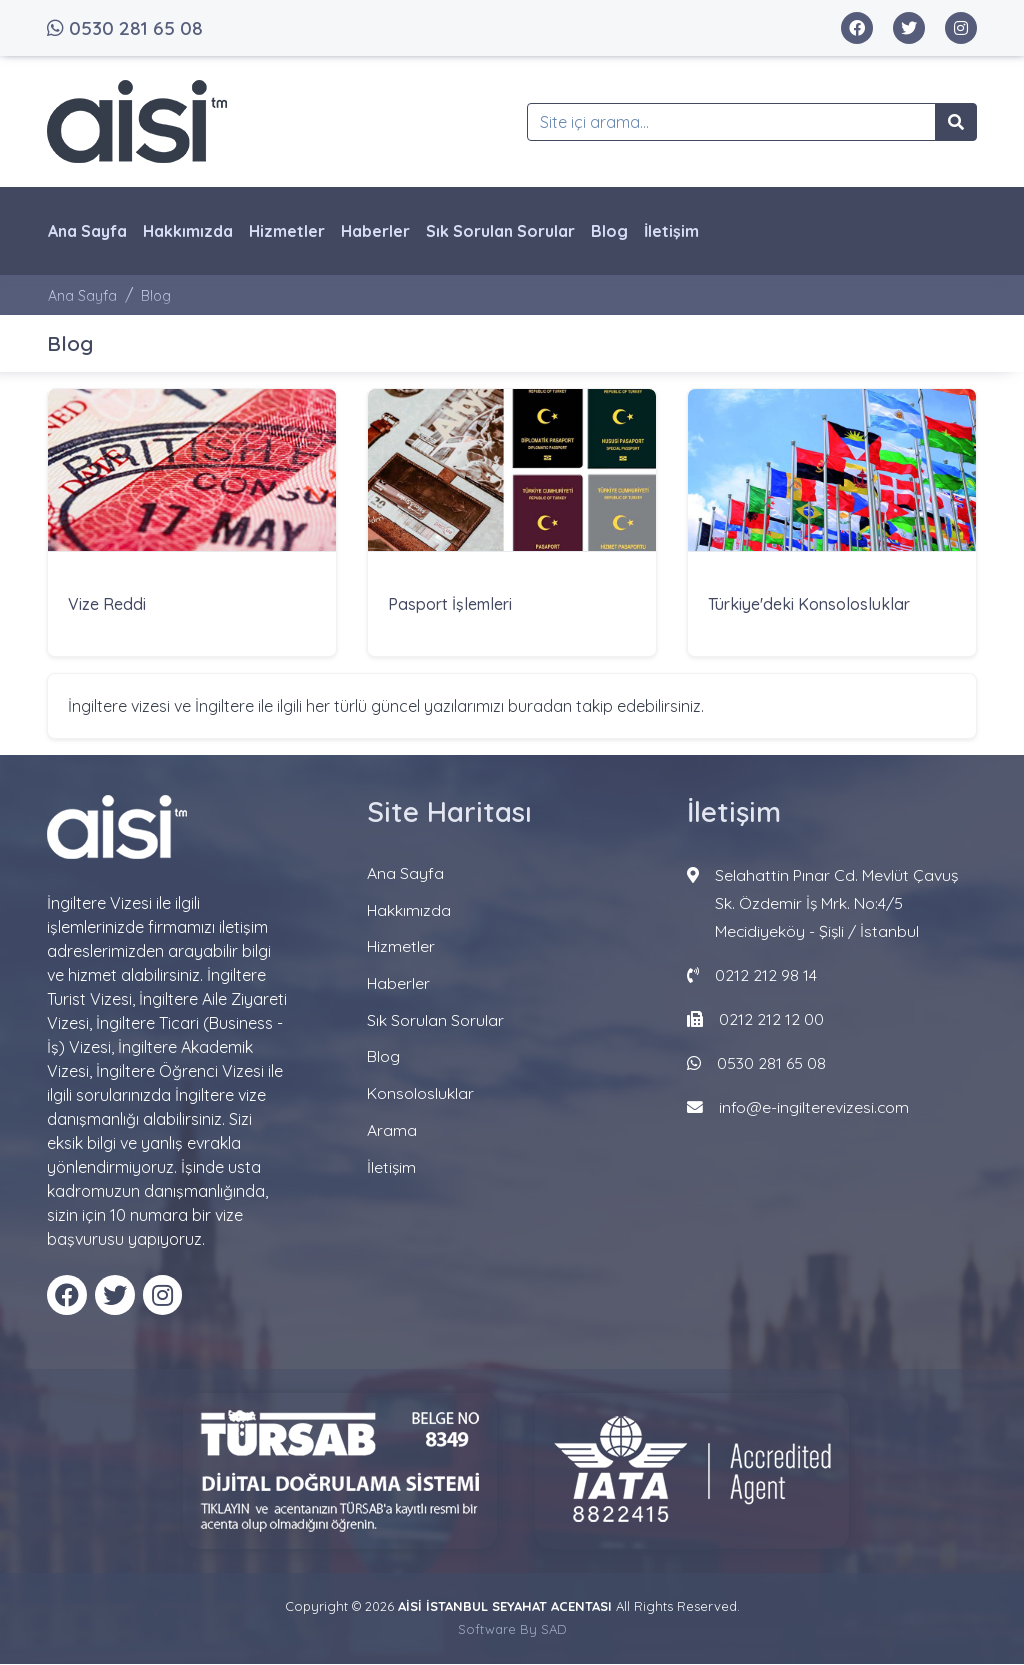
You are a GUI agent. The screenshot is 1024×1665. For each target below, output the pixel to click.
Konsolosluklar (420, 1089)
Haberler (375, 231)
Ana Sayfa (87, 231)
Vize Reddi (107, 604)
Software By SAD (512, 1630)
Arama (392, 1125)
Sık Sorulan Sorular (500, 231)
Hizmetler (287, 231)
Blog (609, 231)
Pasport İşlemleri (450, 604)
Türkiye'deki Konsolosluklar (809, 604)
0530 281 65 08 (125, 28)
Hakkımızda (188, 231)
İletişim (671, 231)
